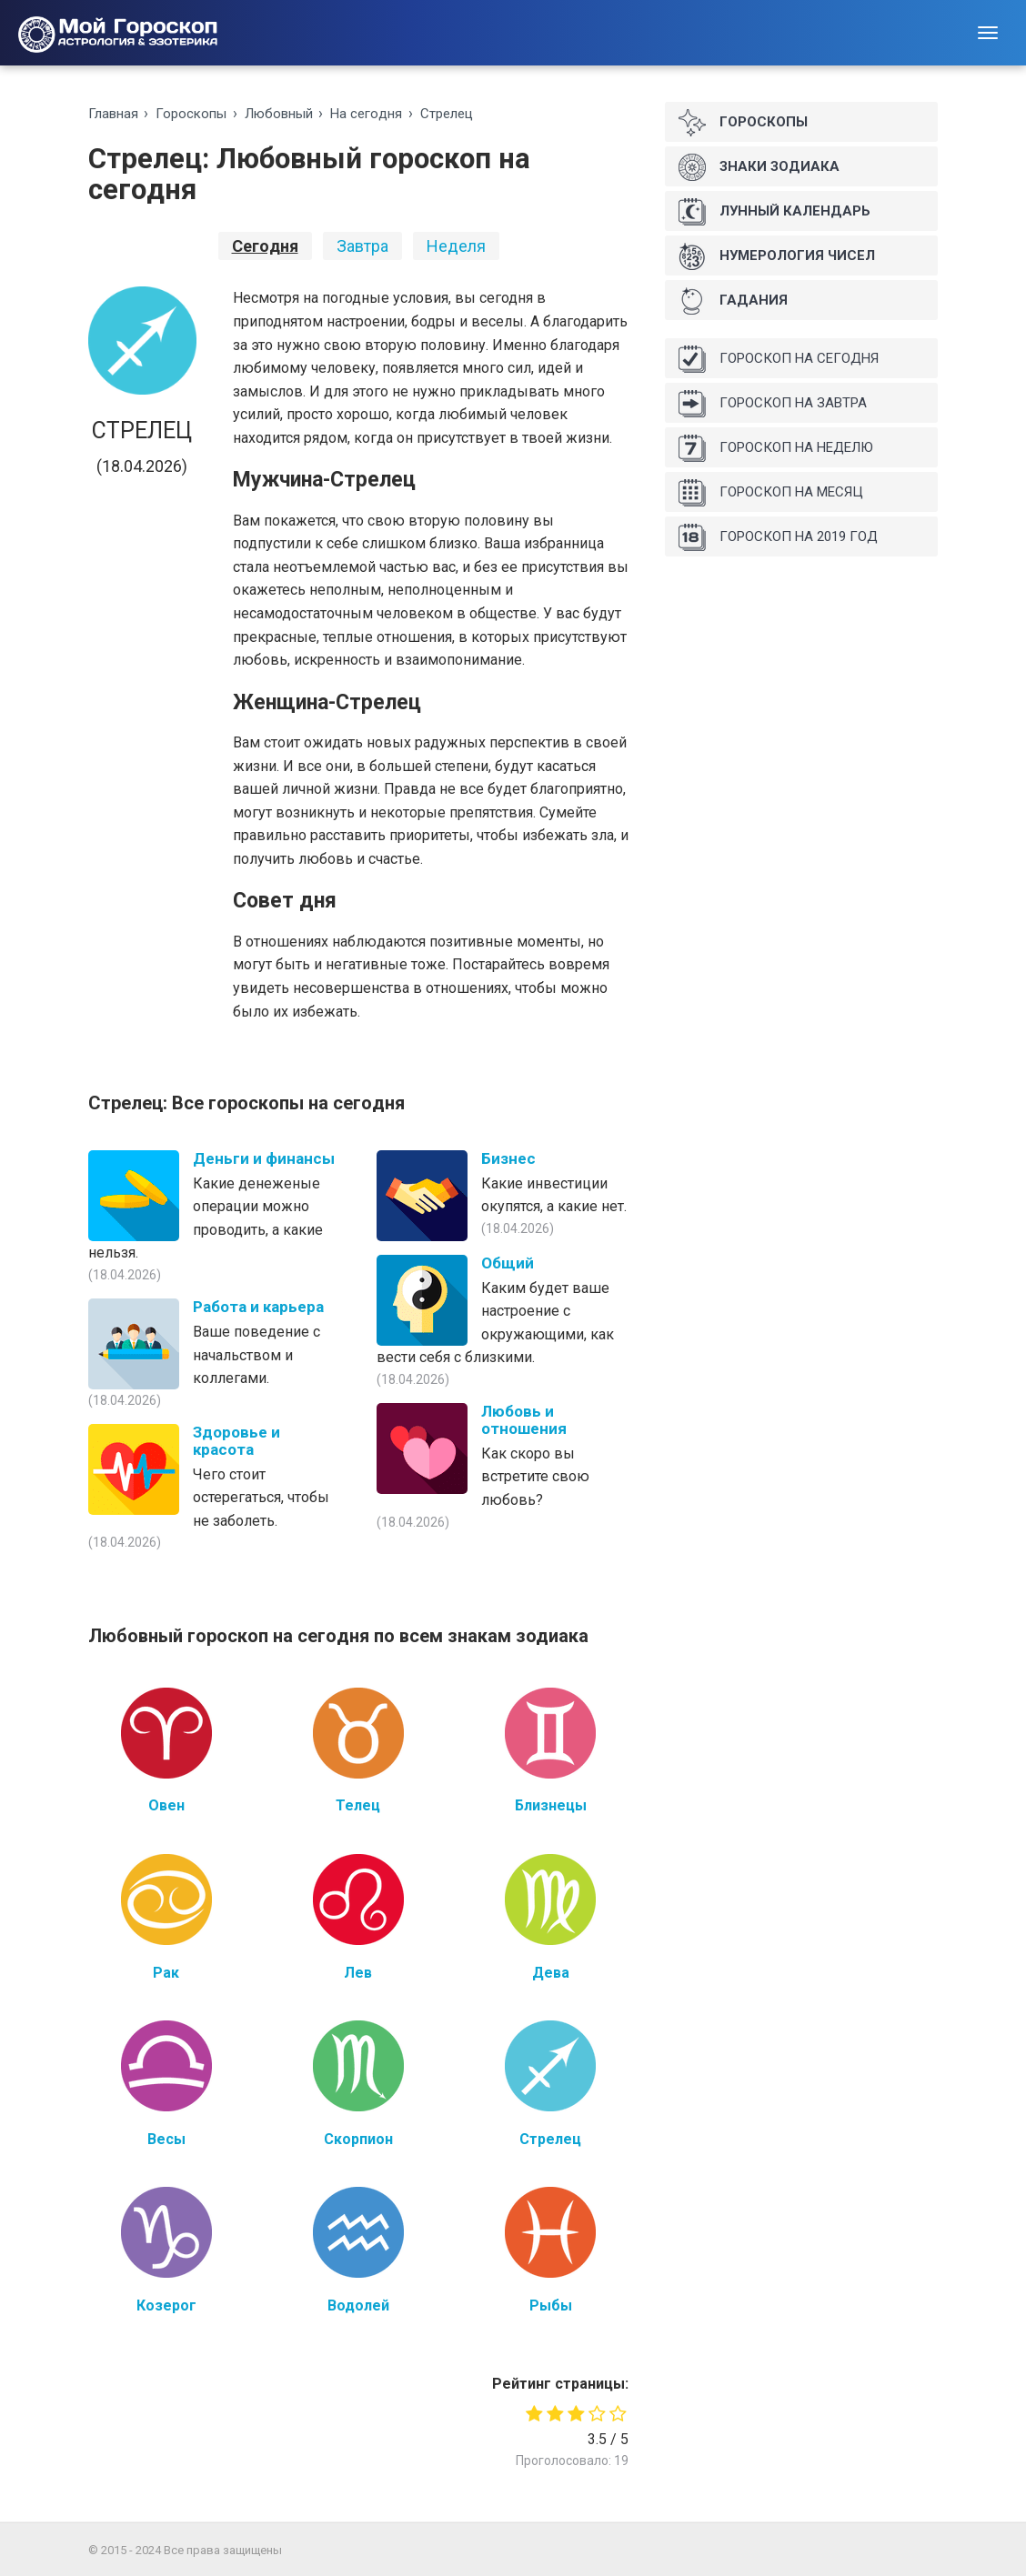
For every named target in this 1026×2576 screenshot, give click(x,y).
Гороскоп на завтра (773, 403)
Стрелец (446, 113)
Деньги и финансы (264, 1158)
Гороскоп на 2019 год (778, 537)
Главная (113, 113)
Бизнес (508, 1158)
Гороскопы (191, 113)
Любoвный (279, 113)
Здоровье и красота (236, 1440)
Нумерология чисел (777, 256)
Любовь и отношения (524, 1420)
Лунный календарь (774, 212)
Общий (507, 1263)
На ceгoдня (366, 113)
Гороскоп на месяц (771, 492)
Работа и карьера (258, 1307)
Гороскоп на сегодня (779, 359)
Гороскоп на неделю (776, 448)
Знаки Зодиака (759, 167)
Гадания (733, 301)
